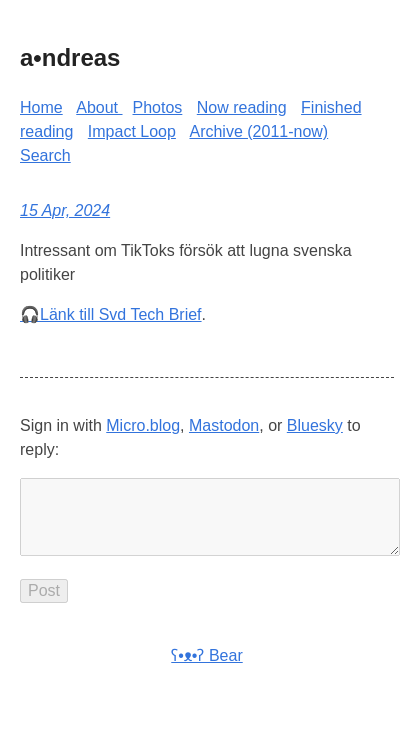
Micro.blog (143, 425)
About (99, 107)
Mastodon (224, 425)
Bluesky (315, 425)
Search (45, 155)
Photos (158, 107)
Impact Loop (132, 131)
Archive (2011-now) (258, 131)
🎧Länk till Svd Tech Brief (111, 314)
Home (41, 107)
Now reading (242, 107)
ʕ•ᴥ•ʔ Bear (206, 671)
